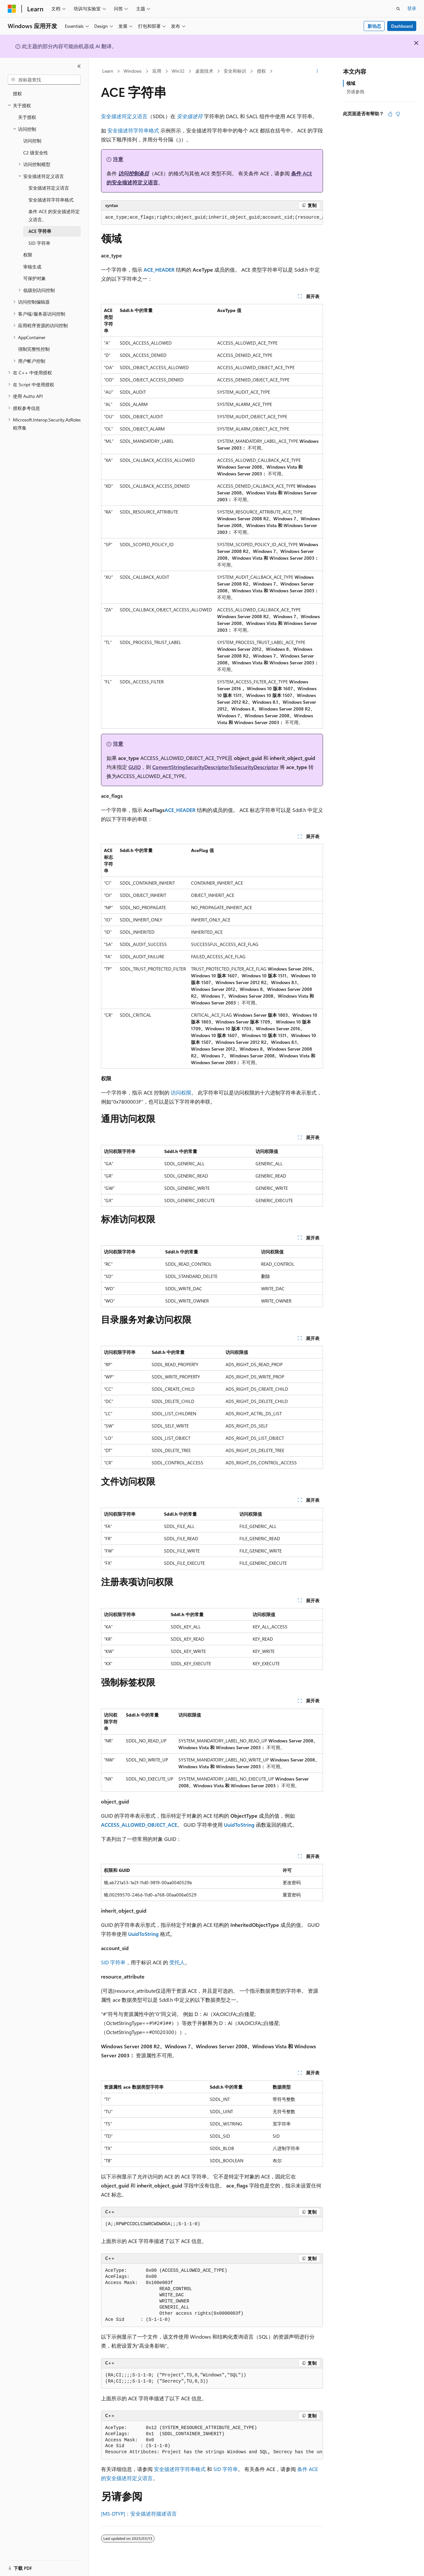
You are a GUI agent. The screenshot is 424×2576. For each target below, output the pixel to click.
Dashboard (402, 26)
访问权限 (181, 1092)
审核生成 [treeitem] (32, 267)
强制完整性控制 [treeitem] (34, 349)
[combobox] (44, 80)
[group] (212, 218)
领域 (350, 83)
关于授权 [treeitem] (27, 117)
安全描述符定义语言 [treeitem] (48, 188)
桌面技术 (204, 71)
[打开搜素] (398, 9)
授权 (261, 71)
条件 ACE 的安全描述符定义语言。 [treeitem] (54, 215)
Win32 (178, 71)
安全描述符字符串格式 (133, 130)
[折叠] (79, 66)
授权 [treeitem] (17, 93)
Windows (133, 71)
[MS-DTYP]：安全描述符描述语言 (139, 2513)
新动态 (374, 26)
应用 (156, 71)
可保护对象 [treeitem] (34, 278)
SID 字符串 (113, 1962)
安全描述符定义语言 (124, 116)
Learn (107, 71)
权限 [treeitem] (27, 255)
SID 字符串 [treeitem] (39, 243)
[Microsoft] (12, 9)
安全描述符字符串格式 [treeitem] (51, 200)
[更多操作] (317, 71)
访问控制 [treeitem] (32, 141)
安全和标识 (235, 71)
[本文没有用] (398, 114)
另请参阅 (355, 91)
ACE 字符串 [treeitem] (39, 231)
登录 (411, 8)
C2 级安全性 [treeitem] (35, 153)
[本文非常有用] (390, 114)
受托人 (177, 1962)
